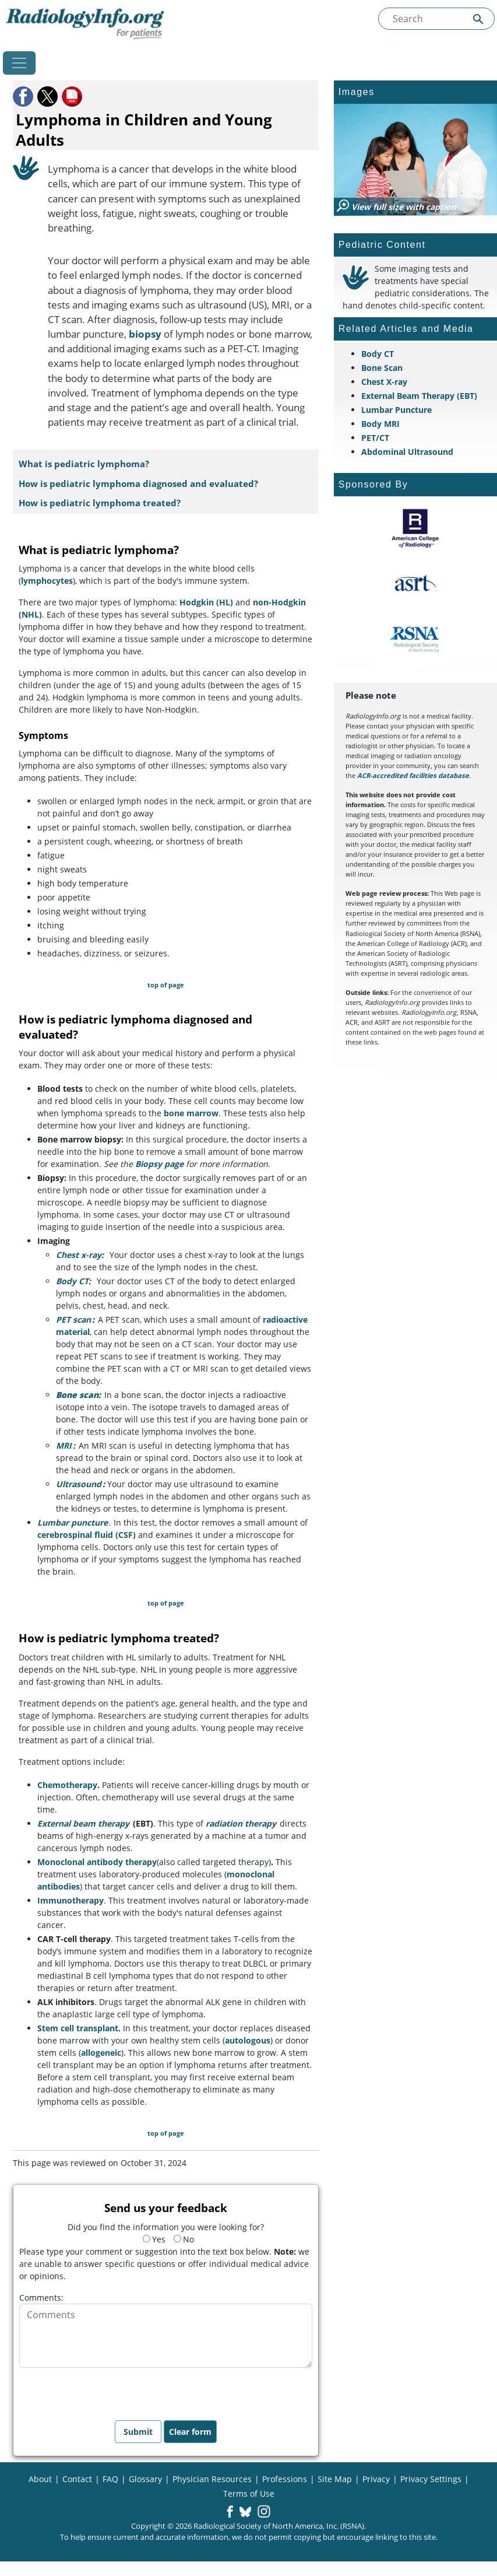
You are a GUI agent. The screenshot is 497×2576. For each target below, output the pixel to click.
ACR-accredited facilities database (413, 775)
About (40, 2478)
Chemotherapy (67, 1784)
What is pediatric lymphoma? (84, 464)
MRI (64, 1445)
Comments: (41, 2297)
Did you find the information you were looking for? (166, 2226)
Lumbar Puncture (396, 409)
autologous (247, 2040)
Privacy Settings (430, 2478)
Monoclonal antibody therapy (97, 1861)
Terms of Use (248, 2493)
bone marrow (191, 1113)
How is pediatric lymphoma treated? (100, 503)
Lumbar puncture (72, 1522)
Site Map (335, 2478)
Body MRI (380, 423)
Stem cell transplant (77, 2028)
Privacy (376, 2478)
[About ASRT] (415, 584)
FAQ (110, 2478)
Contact (77, 2478)
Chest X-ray (384, 381)
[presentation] (107, 2390)
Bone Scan (382, 367)
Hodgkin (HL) (206, 602)
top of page (165, 984)
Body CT (72, 1281)
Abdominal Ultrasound (407, 451)
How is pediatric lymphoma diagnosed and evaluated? (138, 484)
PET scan (73, 1319)
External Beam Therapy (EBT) (419, 395)
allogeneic (101, 2052)
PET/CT (375, 437)
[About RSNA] (415, 639)
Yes (154, 2239)
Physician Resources (212, 2478)
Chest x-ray (78, 1254)
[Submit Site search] (478, 19)
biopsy (145, 334)
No (184, 2239)
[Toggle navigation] (19, 63)
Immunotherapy (70, 1900)
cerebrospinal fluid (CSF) (86, 1534)
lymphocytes (47, 580)
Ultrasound (78, 1483)
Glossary (145, 2478)
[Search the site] (436, 19)
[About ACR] (415, 528)
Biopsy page (159, 1163)
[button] (24, 96)
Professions (284, 2478)
